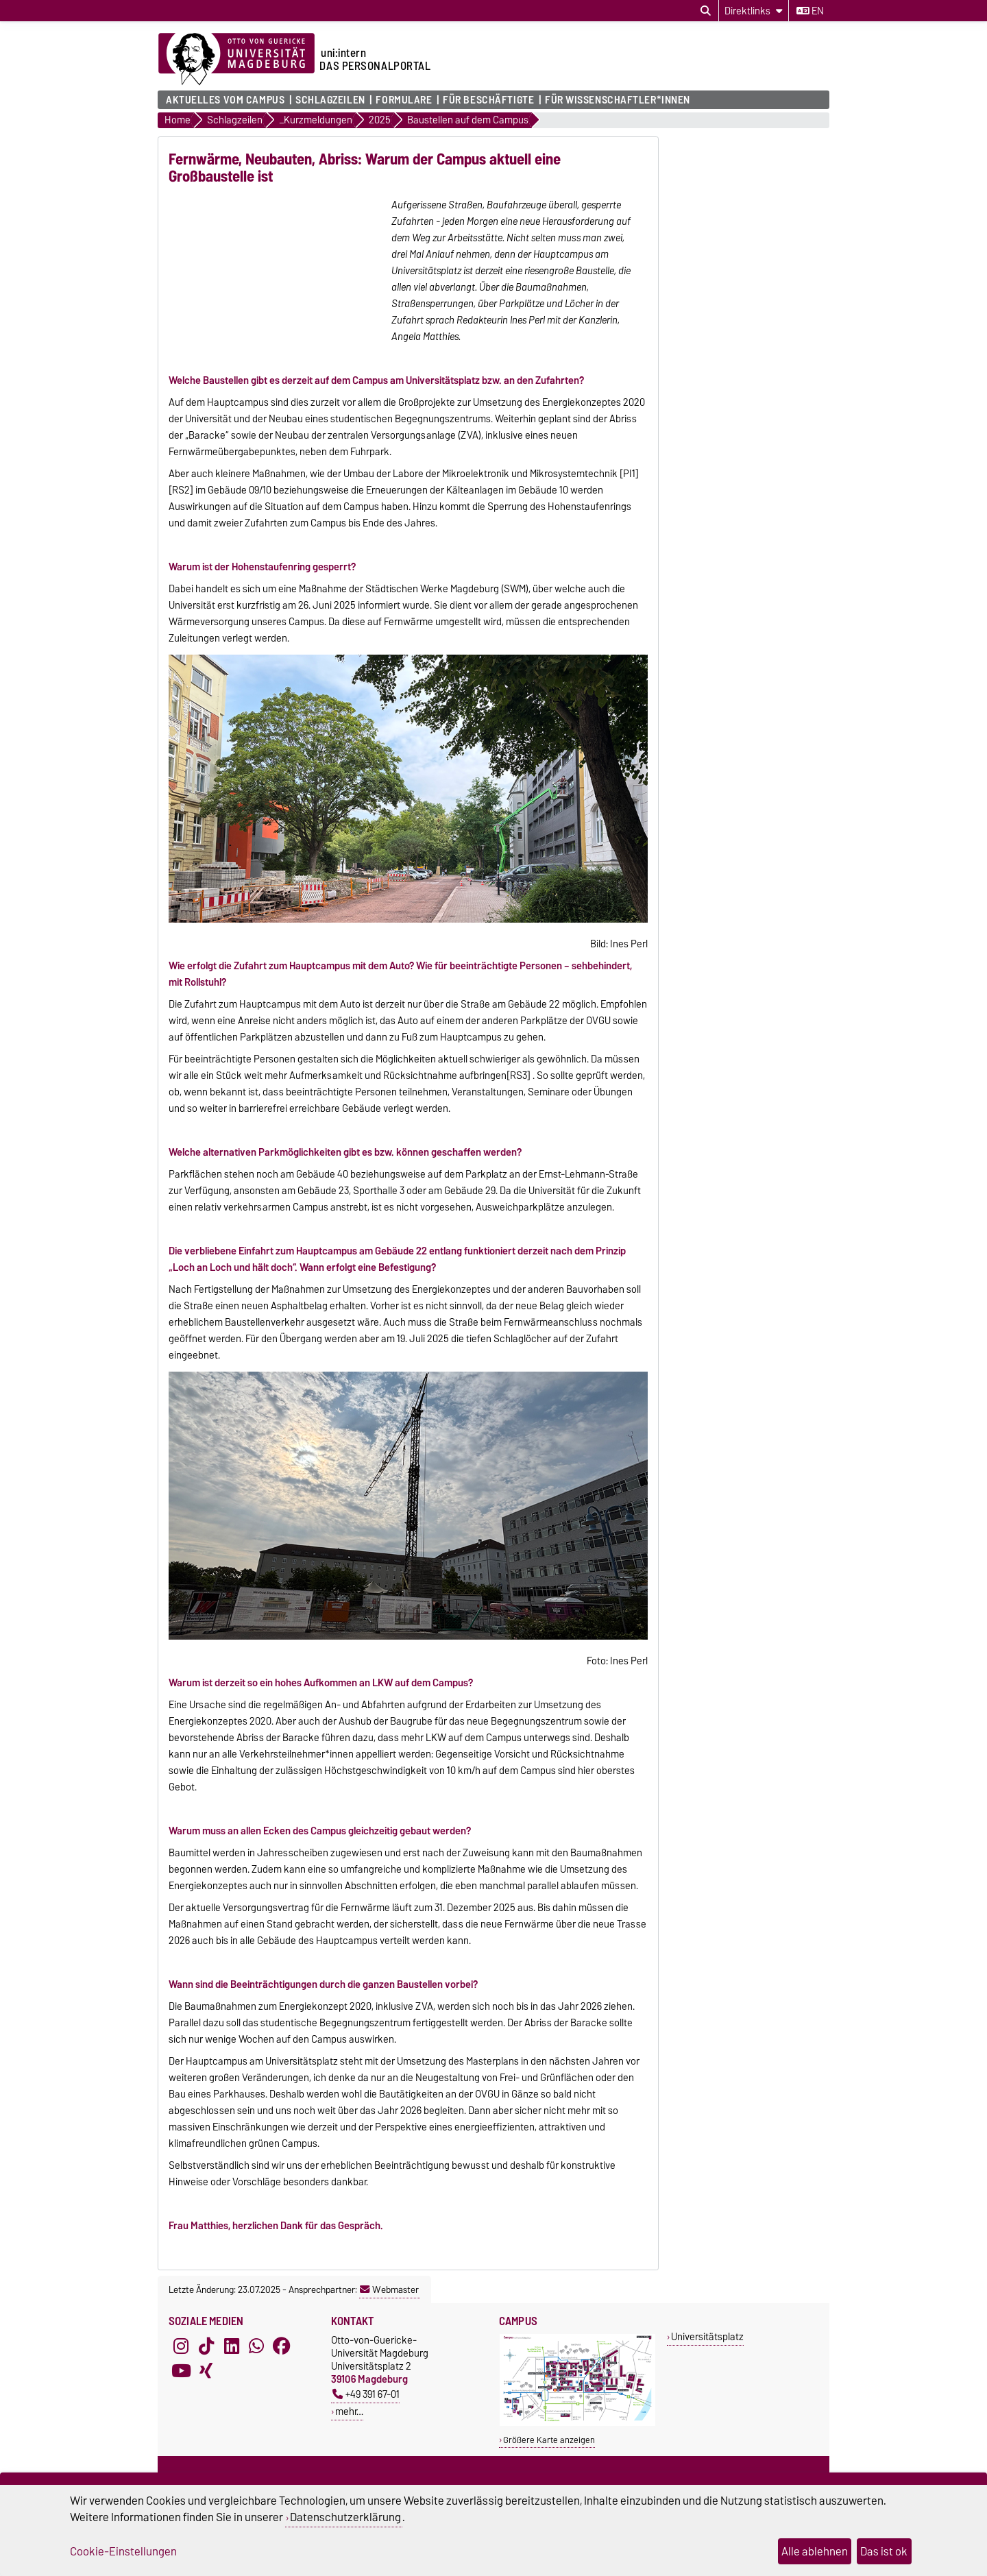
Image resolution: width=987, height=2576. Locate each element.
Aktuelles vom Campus (225, 100)
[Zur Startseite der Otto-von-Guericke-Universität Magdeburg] (236, 59)
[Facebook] (281, 2362)
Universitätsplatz (707, 2353)
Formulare (404, 100)
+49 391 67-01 (366, 2411)
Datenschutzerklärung (345, 2517)
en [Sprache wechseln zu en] (810, 11)
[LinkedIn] (231, 2362)
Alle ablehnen (814, 2551)
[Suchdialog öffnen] (705, 11)
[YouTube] (181, 2387)
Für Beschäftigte (488, 100)
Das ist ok (883, 2551)
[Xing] (206, 2387)
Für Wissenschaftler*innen (617, 100)
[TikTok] (206, 2362)
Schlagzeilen (330, 100)
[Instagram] (181, 2362)
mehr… (349, 2428)
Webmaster (389, 2306)
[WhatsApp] (256, 2362)
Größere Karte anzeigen (549, 2457)
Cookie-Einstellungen (123, 2551)
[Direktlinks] (753, 10)
